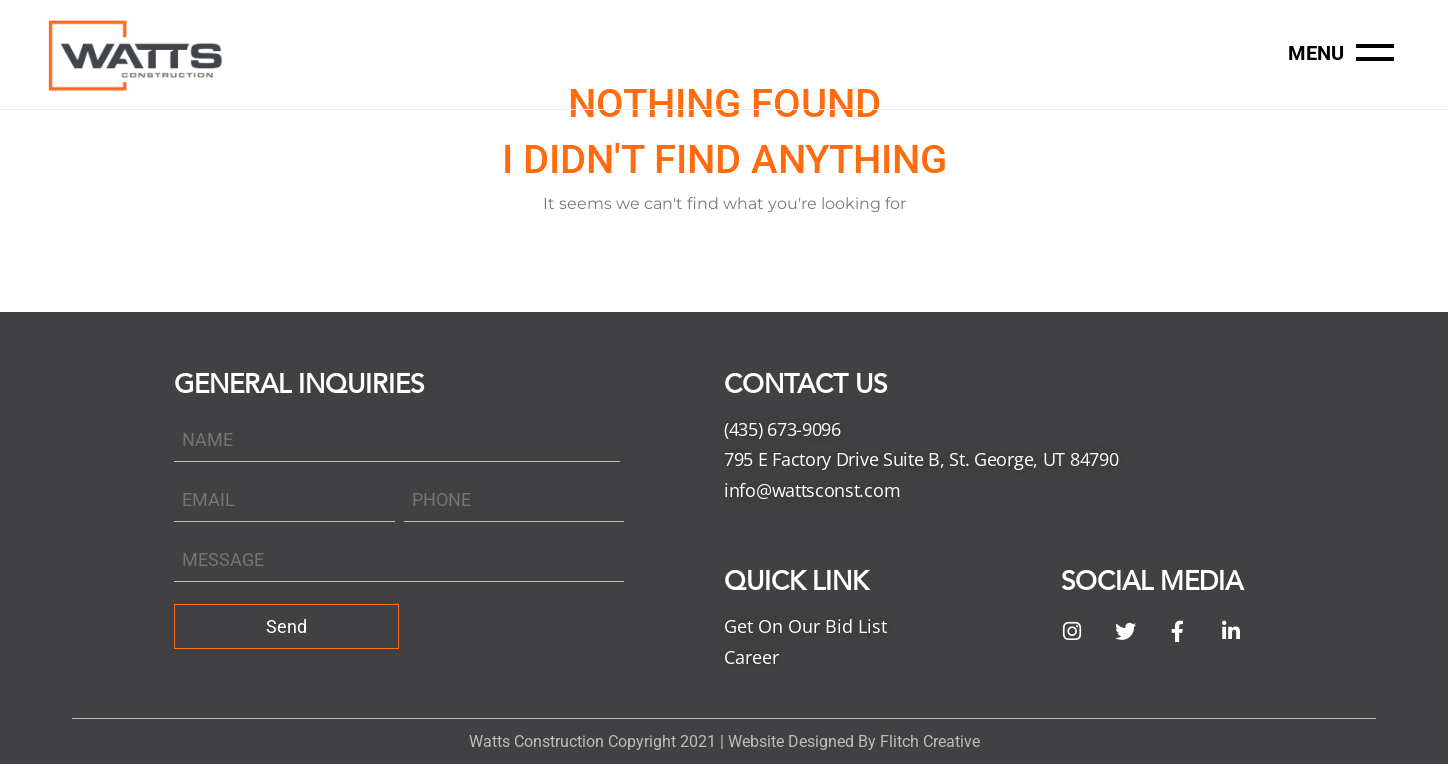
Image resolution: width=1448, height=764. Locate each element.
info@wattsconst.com (812, 490)
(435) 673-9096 (782, 429)
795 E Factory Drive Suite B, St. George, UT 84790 (921, 459)
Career (751, 657)
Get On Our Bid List (805, 626)
